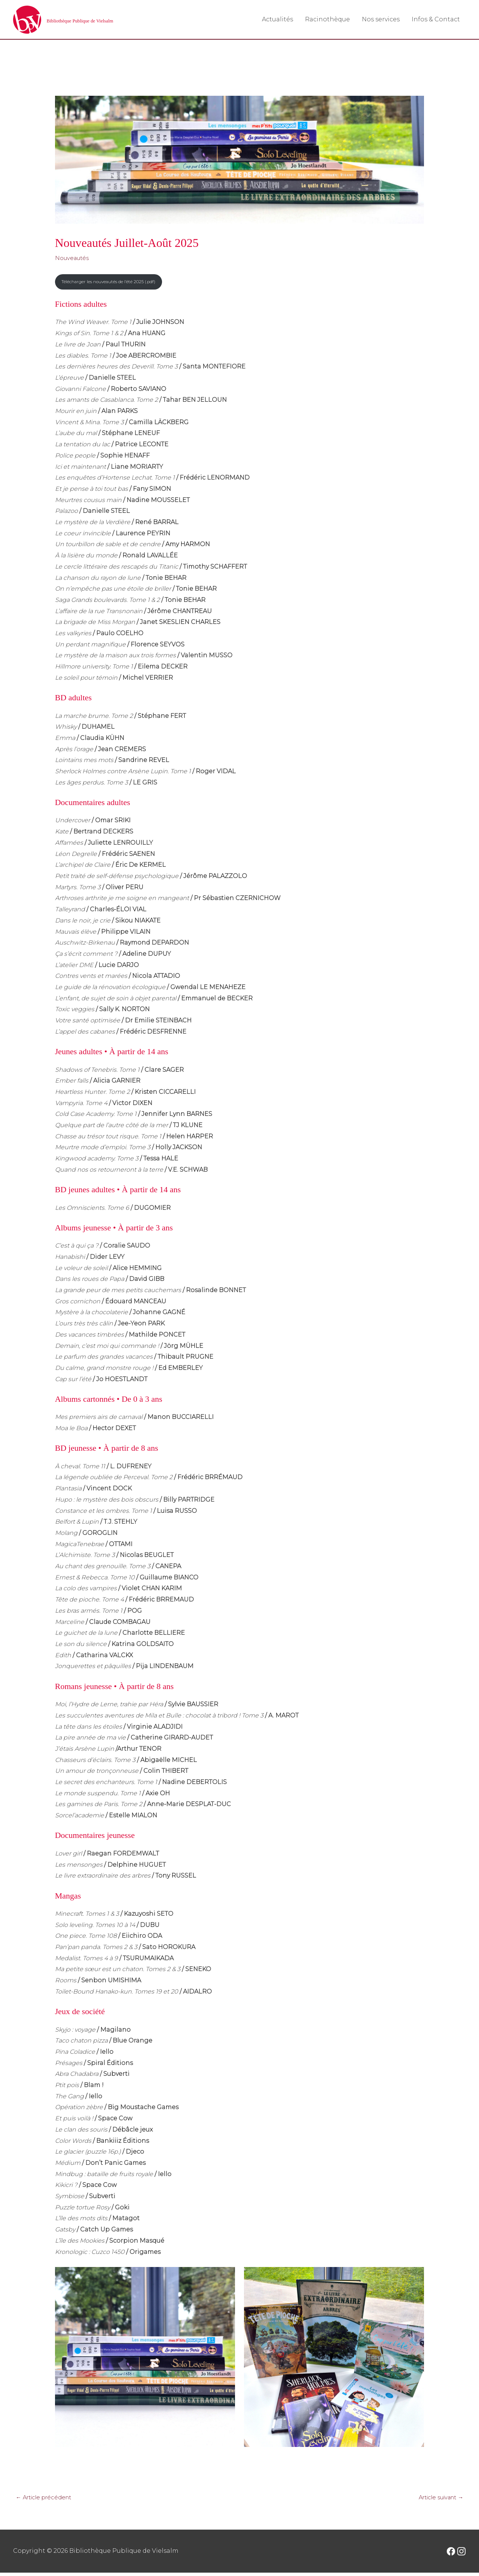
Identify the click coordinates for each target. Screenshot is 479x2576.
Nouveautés (73, 259)
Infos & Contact (436, 19)
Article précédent (47, 2500)
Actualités (277, 19)
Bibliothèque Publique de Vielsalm (110, 20)
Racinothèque (327, 19)
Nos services (381, 19)
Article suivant (437, 2500)
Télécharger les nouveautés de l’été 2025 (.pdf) (115, 284)
